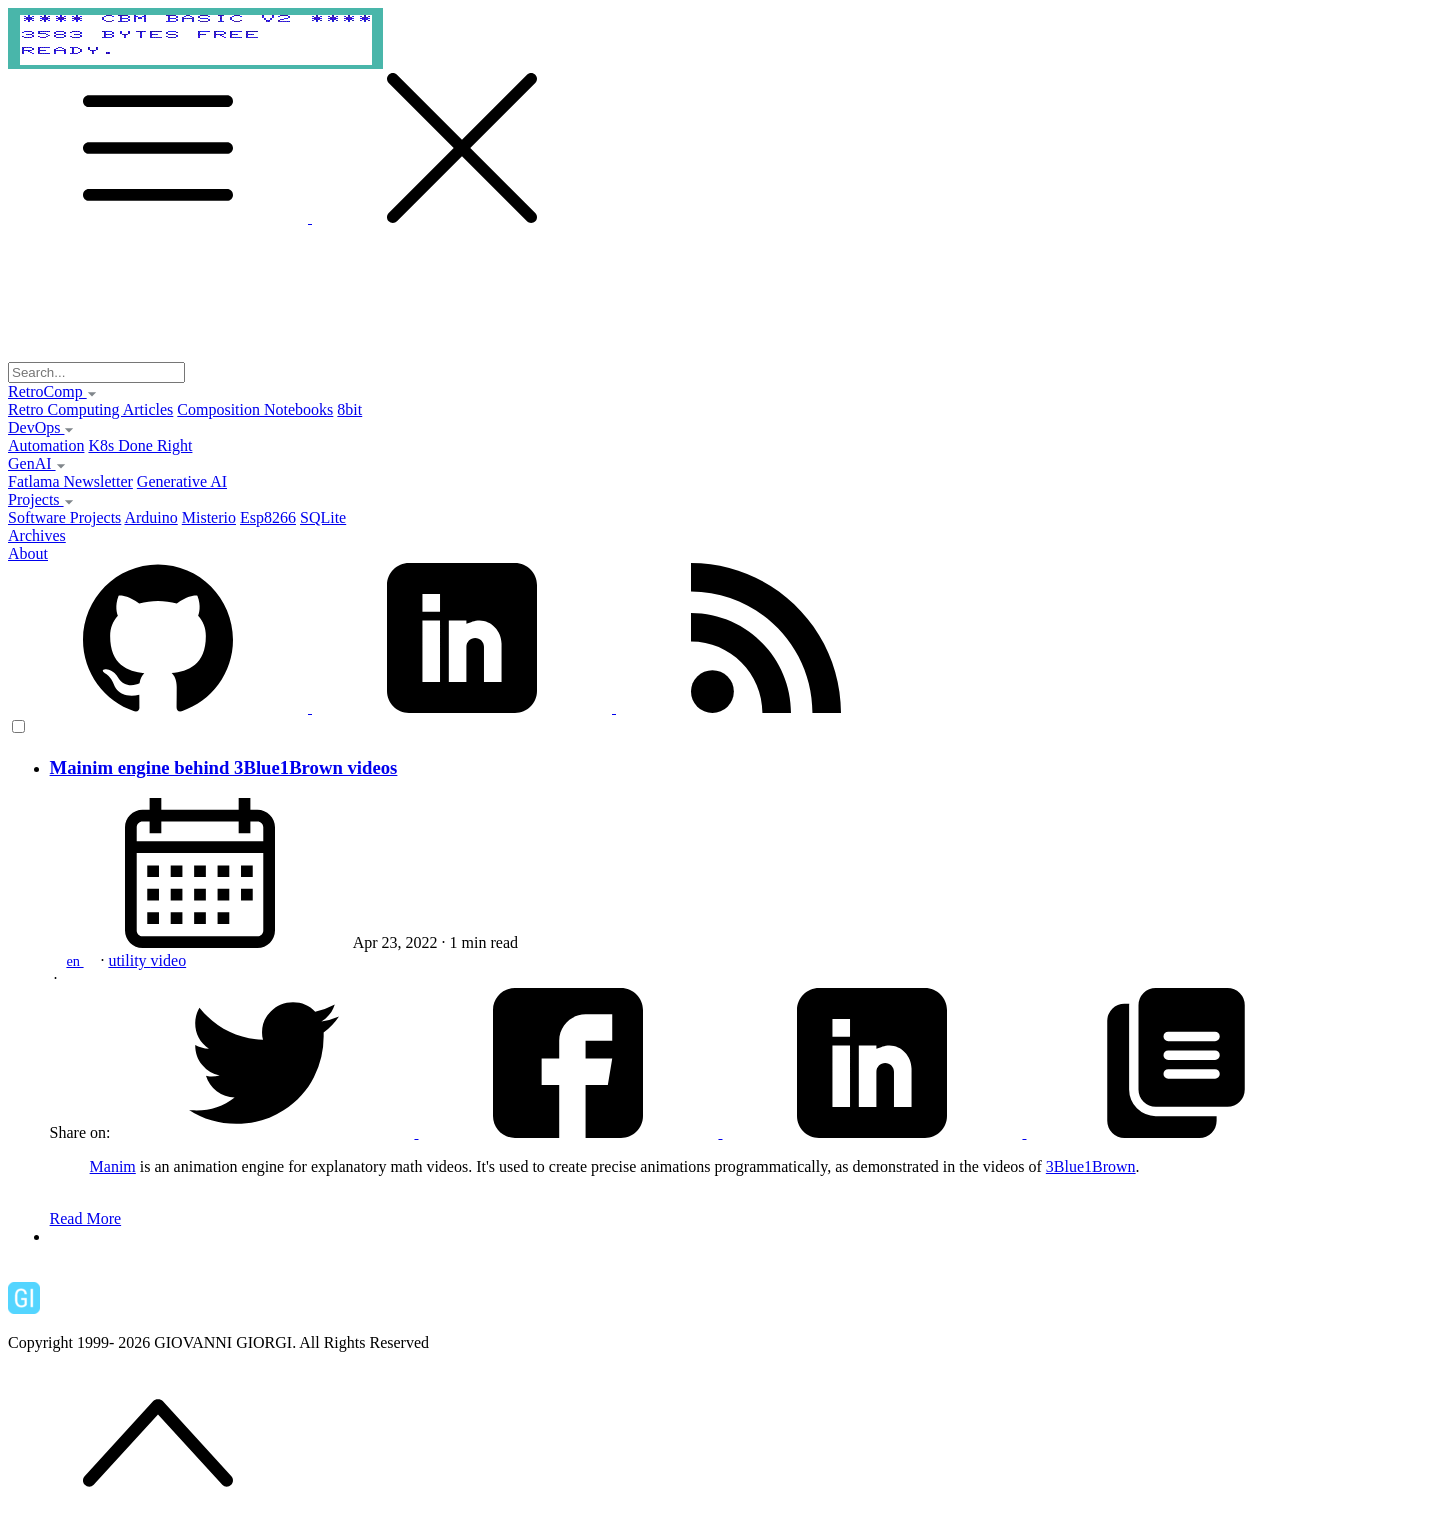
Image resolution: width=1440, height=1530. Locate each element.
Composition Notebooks (255, 409)
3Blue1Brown (1091, 1166)
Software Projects (64, 517)
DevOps (41, 427)
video (169, 960)
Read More (86, 1218)
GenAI (37, 463)
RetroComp (52, 391)
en (74, 961)
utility (129, 960)
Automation (46, 445)
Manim (113, 1166)
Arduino (150, 517)
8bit (349, 409)
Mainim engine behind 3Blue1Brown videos (224, 767)
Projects (41, 499)
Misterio (209, 517)
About (28, 553)
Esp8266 (268, 517)
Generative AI (182, 481)
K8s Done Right (140, 445)
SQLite (323, 517)
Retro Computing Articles (90, 409)
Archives (37, 535)
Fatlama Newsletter (70, 481)
